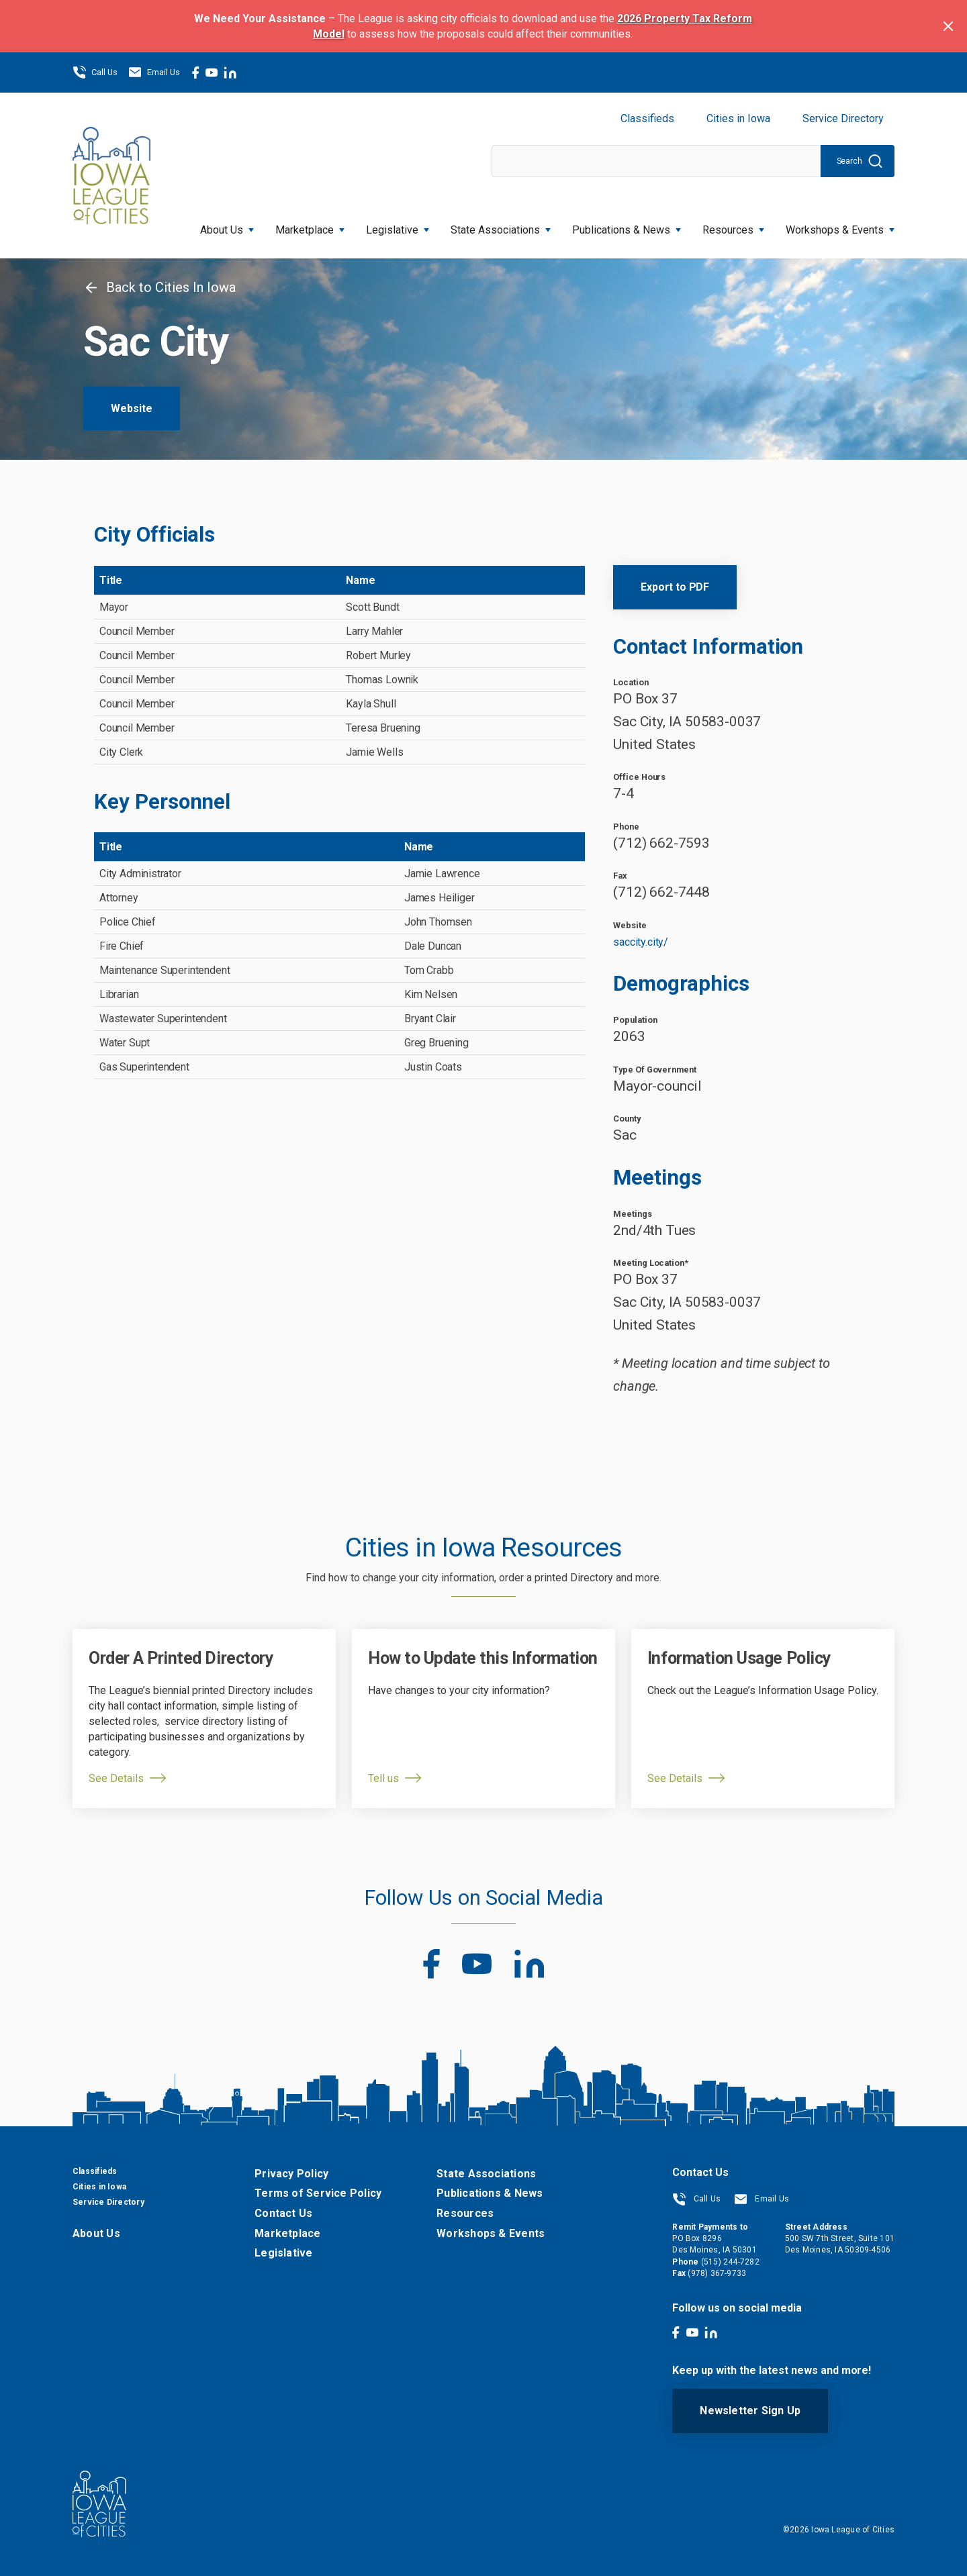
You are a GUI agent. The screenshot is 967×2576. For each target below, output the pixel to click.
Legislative (397, 226)
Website (131, 408)
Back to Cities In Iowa (159, 287)
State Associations (501, 226)
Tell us (383, 1778)
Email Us (154, 72)
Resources (733, 226)
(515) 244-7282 (730, 2262)
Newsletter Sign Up (750, 2410)
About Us (227, 226)
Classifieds (647, 118)
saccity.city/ (640, 942)
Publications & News (626, 226)
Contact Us (283, 2213)
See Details (116, 1778)
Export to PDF (675, 587)
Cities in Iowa (738, 118)
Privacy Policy (291, 2173)
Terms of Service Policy (318, 2193)
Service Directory (843, 118)
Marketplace (309, 226)
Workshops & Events (840, 226)
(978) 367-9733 (717, 2273)
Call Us (95, 72)
